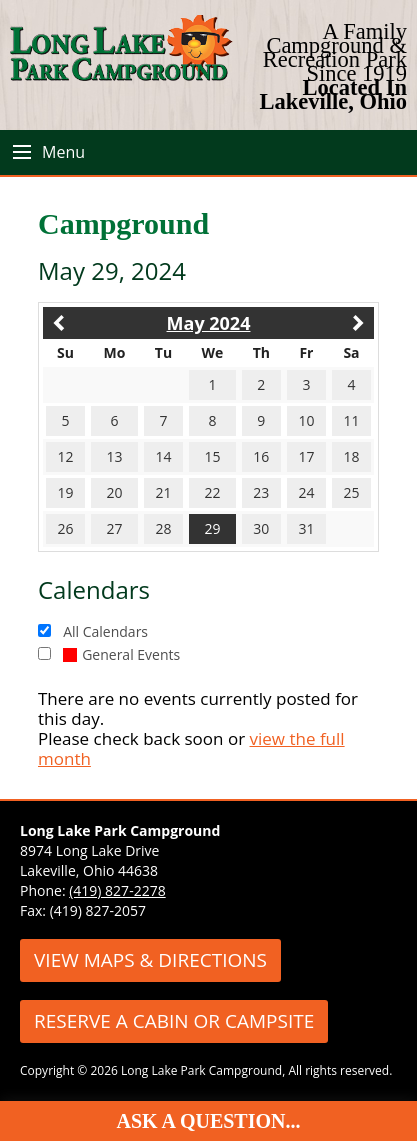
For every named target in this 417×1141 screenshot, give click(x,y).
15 (212, 456)
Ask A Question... (209, 1121)
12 (66, 456)
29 (212, 528)
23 (261, 492)
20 (115, 492)
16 (261, 456)
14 (164, 456)
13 (115, 456)
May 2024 (209, 323)
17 (306, 456)
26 (66, 528)
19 (66, 492)
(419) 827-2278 (117, 890)
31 (306, 528)
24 (306, 492)
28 (164, 528)
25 (351, 492)
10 (306, 420)
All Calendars (105, 631)
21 (164, 492)
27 (115, 528)
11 (351, 420)
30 (261, 528)
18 (351, 456)
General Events (121, 654)
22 (212, 492)
